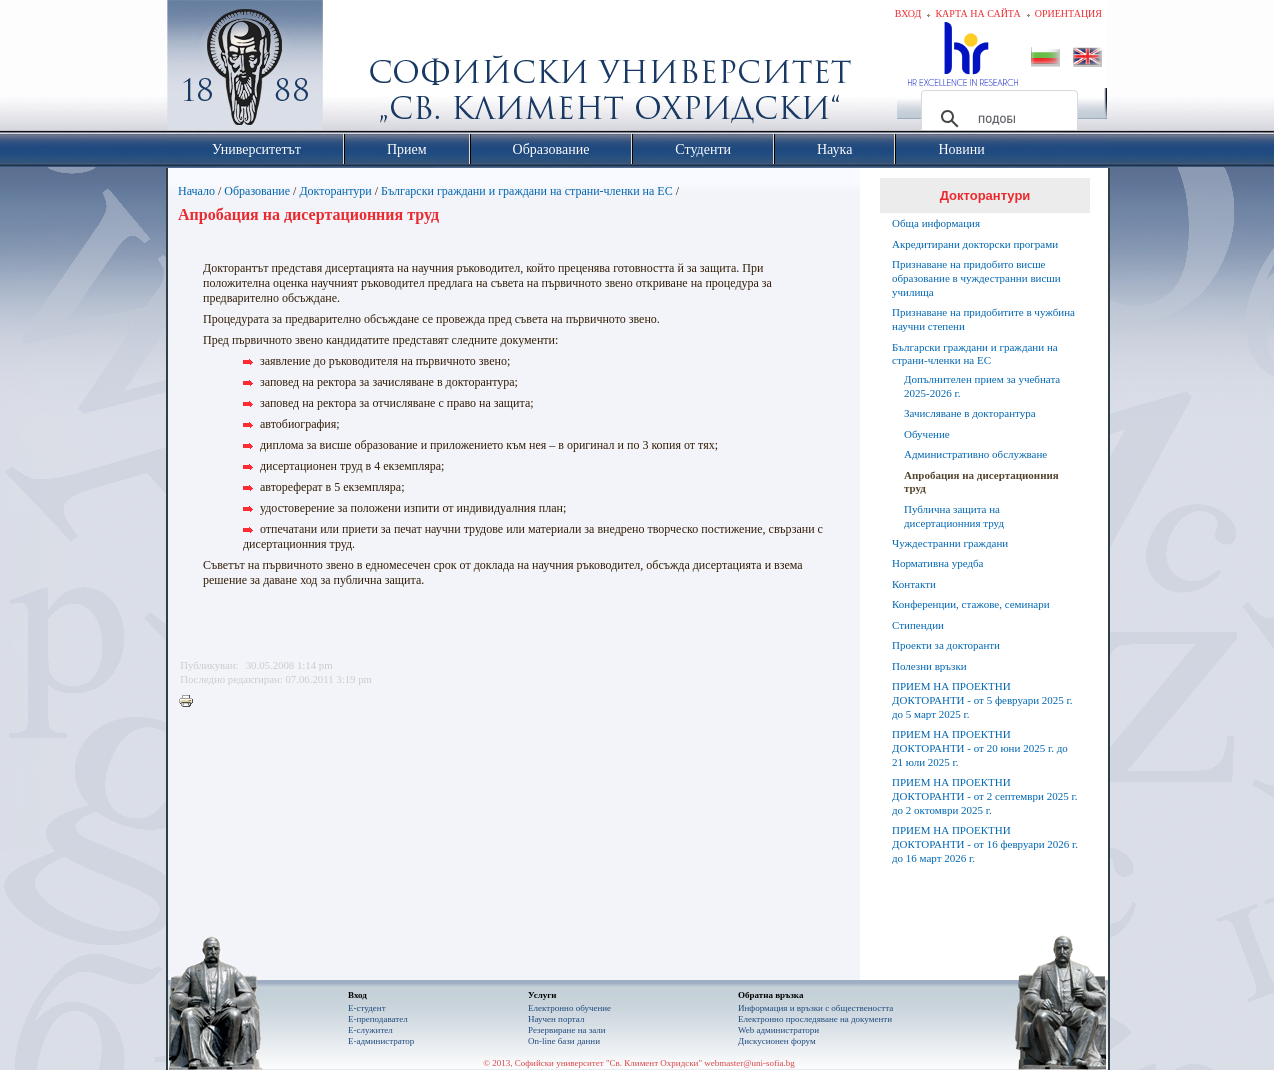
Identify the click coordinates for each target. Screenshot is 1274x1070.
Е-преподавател (378, 1019)
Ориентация (1068, 13)
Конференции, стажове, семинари (971, 604)
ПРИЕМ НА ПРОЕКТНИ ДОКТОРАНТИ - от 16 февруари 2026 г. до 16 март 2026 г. (985, 844)
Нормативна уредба (937, 563)
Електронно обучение (569, 1008)
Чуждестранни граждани (950, 543)
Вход (908, 13)
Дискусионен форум (777, 1041)
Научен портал (556, 1019)
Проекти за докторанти (946, 645)
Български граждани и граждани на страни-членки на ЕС (527, 191)
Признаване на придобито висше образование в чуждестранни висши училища (976, 278)
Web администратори (778, 1030)
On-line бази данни (564, 1041)
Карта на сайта (977, 13)
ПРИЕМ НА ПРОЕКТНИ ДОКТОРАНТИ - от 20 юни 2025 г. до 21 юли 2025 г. (980, 748)
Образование (257, 191)
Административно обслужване (975, 454)
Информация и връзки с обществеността (815, 1008)
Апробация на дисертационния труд (981, 482)
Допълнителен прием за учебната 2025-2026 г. (982, 386)
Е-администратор (381, 1041)
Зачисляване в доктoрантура (970, 413)
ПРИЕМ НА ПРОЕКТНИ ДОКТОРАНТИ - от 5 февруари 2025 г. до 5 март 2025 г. (982, 700)
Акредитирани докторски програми (975, 244)
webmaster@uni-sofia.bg (749, 1063)
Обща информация (936, 223)
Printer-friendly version (191, 702)
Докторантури (335, 191)
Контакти (914, 584)
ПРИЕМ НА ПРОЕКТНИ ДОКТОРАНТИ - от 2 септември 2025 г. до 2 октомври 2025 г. (984, 796)
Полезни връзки (929, 666)
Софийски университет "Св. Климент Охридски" (358, 70)
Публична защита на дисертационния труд (954, 516)
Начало (196, 191)
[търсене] (996, 119)
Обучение (927, 434)
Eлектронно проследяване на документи (815, 1019)
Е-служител (370, 1030)
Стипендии (918, 625)
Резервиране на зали (567, 1030)
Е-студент (367, 1008)
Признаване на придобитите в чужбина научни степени (983, 319)
